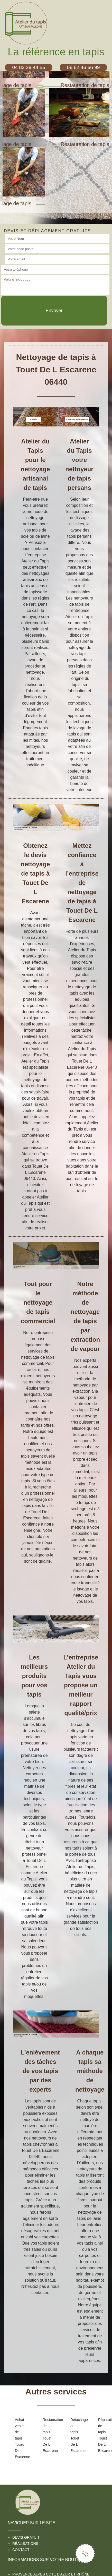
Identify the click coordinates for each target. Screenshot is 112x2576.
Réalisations (25, 2543)
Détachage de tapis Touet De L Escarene (76, 2435)
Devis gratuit (26, 2537)
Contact (21, 2550)
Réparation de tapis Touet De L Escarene (103, 2435)
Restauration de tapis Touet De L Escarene (48, 2435)
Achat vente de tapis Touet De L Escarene (20, 2438)
